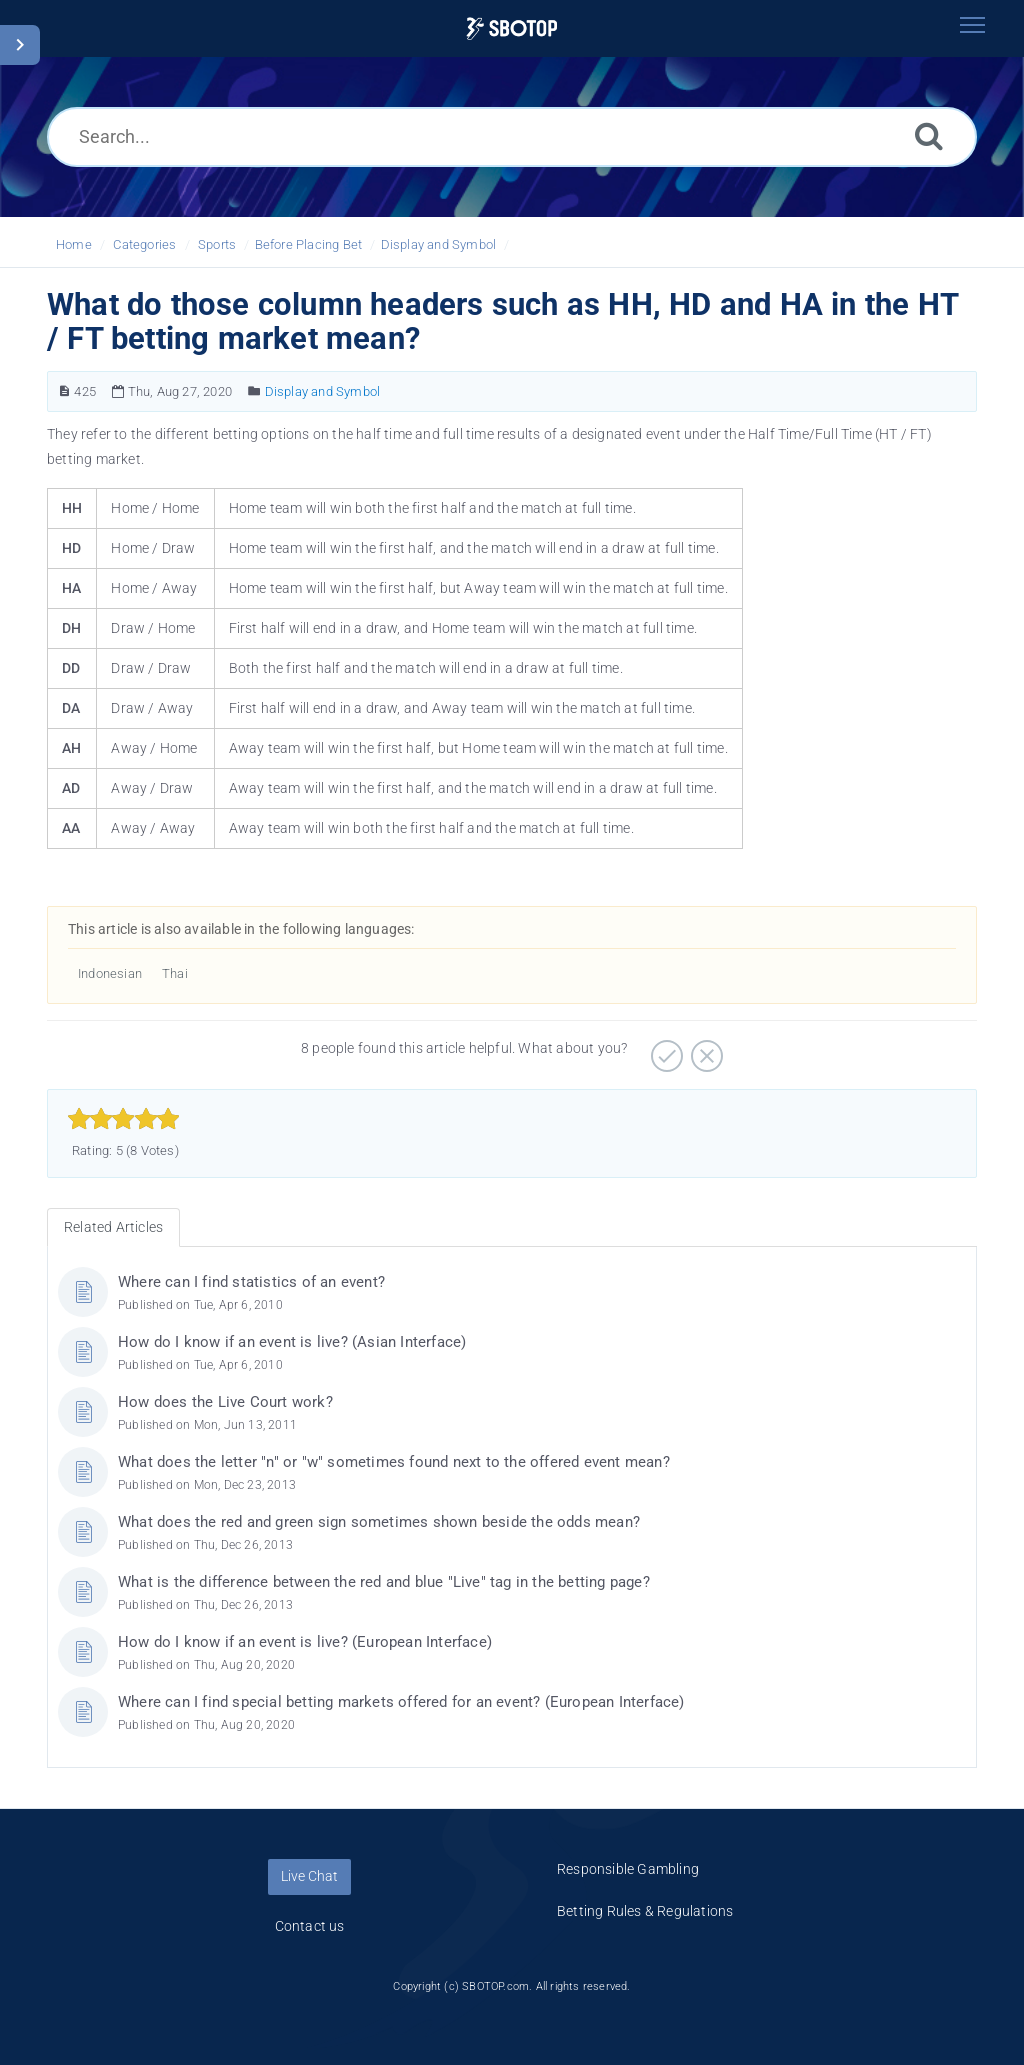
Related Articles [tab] (113, 1227)
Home (74, 244)
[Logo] (511, 28)
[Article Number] (64, 391)
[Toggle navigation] (972, 25)
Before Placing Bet (309, 244)
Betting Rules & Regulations (645, 1911)
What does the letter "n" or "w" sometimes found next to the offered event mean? (394, 1462)
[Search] (929, 135)
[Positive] (664, 1049)
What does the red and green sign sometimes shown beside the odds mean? (379, 1522)
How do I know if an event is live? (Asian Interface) (292, 1342)
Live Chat (309, 1876)
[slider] (123, 1119)
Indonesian (110, 973)
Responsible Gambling (628, 1869)
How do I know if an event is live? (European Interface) (305, 1642)
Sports (217, 244)
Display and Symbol (439, 244)
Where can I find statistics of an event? (251, 1282)
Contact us (310, 1926)
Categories (144, 244)
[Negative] (704, 1049)
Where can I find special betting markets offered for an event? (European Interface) (401, 1702)
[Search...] (512, 137)
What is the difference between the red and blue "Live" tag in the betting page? (384, 1582)
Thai (175, 973)
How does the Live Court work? (225, 1402)
